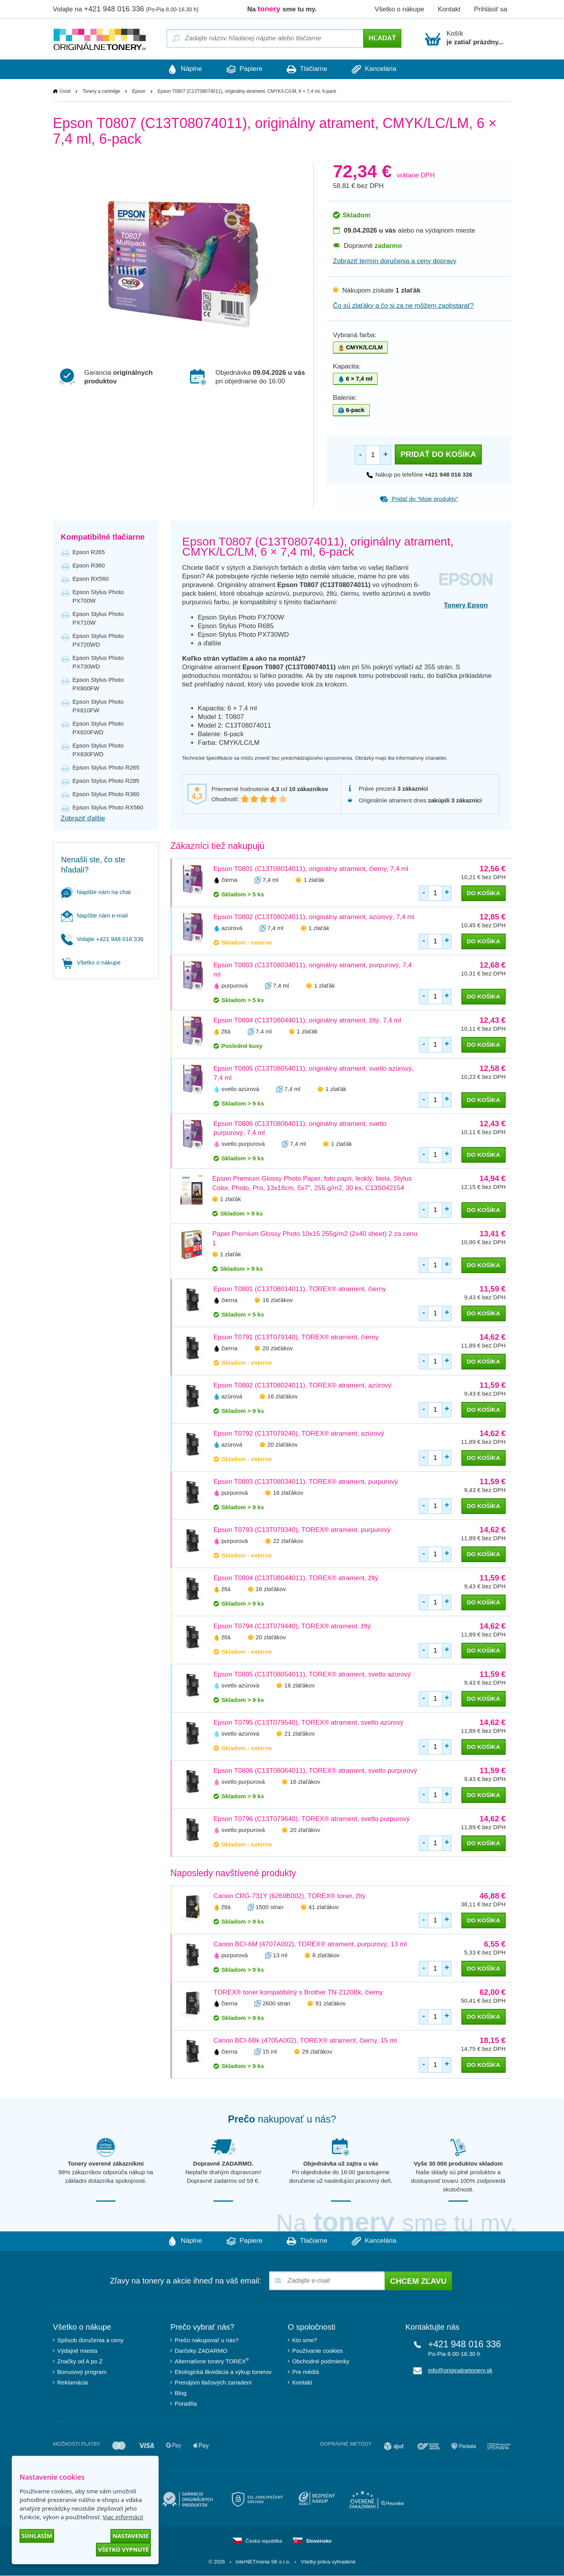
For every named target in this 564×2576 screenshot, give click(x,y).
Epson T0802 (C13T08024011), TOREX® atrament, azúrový (302, 1385)
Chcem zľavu (418, 2281)
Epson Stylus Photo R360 (105, 794)
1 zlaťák (314, 879)
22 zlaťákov (288, 1541)
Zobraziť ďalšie (83, 818)
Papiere (243, 69)
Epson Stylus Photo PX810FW (98, 706)
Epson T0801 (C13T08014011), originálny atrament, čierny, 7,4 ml (310, 869)
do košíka (483, 893)
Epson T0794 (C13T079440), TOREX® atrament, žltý (292, 1626)
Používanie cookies (317, 2351)
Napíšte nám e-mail (94, 915)
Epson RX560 (90, 578)
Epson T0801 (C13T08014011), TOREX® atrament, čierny (299, 1289)
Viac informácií (123, 2517)
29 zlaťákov (317, 2052)
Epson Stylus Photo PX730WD (98, 662)
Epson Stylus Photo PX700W (98, 596)
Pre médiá (305, 2372)
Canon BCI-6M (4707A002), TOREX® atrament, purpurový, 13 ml (310, 1944)
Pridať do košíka (438, 454)
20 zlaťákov (277, 1348)
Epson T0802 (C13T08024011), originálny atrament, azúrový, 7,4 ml (313, 917)
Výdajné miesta (77, 2351)
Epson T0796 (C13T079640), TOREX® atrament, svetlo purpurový (311, 1819)
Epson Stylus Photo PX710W (98, 618)
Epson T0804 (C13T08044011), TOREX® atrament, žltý (295, 1578)
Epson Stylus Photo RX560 (107, 807)
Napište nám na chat (96, 892)
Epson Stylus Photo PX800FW (98, 684)
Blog (180, 2393)
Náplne (180, 69)
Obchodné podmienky (320, 2361)
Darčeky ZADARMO (201, 2351)
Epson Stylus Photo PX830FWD (98, 749)
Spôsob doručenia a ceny (90, 2340)
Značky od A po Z (80, 2361)
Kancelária (378, 69)
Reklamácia (72, 2382)
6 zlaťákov (326, 1955)
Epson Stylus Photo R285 (105, 780)
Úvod (65, 91)
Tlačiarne (308, 69)
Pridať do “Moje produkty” (419, 498)
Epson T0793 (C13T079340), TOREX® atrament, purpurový (301, 1530)
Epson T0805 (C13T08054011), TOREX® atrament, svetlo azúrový (312, 1674)
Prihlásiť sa (490, 9)
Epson (138, 91)
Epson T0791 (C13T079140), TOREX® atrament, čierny (296, 1337)
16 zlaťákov (277, 1300)
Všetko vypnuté (123, 2549)
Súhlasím (37, 2536)
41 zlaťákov (324, 1907)
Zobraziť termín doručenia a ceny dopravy (394, 261)
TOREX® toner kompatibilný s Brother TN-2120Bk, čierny (298, 1992)
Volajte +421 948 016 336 (102, 939)
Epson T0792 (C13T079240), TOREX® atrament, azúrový (298, 1434)
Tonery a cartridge (101, 91)
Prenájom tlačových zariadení (213, 2382)
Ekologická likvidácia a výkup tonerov (223, 2372)
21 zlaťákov (299, 1734)
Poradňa (186, 2404)
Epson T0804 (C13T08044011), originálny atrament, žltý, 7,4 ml (307, 1020)
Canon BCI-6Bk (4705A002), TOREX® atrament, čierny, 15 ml (305, 2041)
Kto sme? (304, 2340)
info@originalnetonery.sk (460, 2370)
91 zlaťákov (330, 2003)
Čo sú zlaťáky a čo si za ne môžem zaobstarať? (403, 305)
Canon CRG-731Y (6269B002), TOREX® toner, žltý (289, 1896)
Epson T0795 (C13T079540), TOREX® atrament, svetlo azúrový (308, 1723)
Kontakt (449, 9)
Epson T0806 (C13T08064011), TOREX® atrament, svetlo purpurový (315, 1771)
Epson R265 (88, 552)
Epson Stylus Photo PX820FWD (98, 727)
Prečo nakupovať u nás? (207, 2340)
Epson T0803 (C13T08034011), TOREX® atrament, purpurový (305, 1482)
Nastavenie (130, 2536)
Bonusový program (82, 2372)
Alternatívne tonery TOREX (212, 2361)
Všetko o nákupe (399, 9)
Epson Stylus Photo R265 (105, 767)
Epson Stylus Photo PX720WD (98, 640)
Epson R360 (88, 565)
